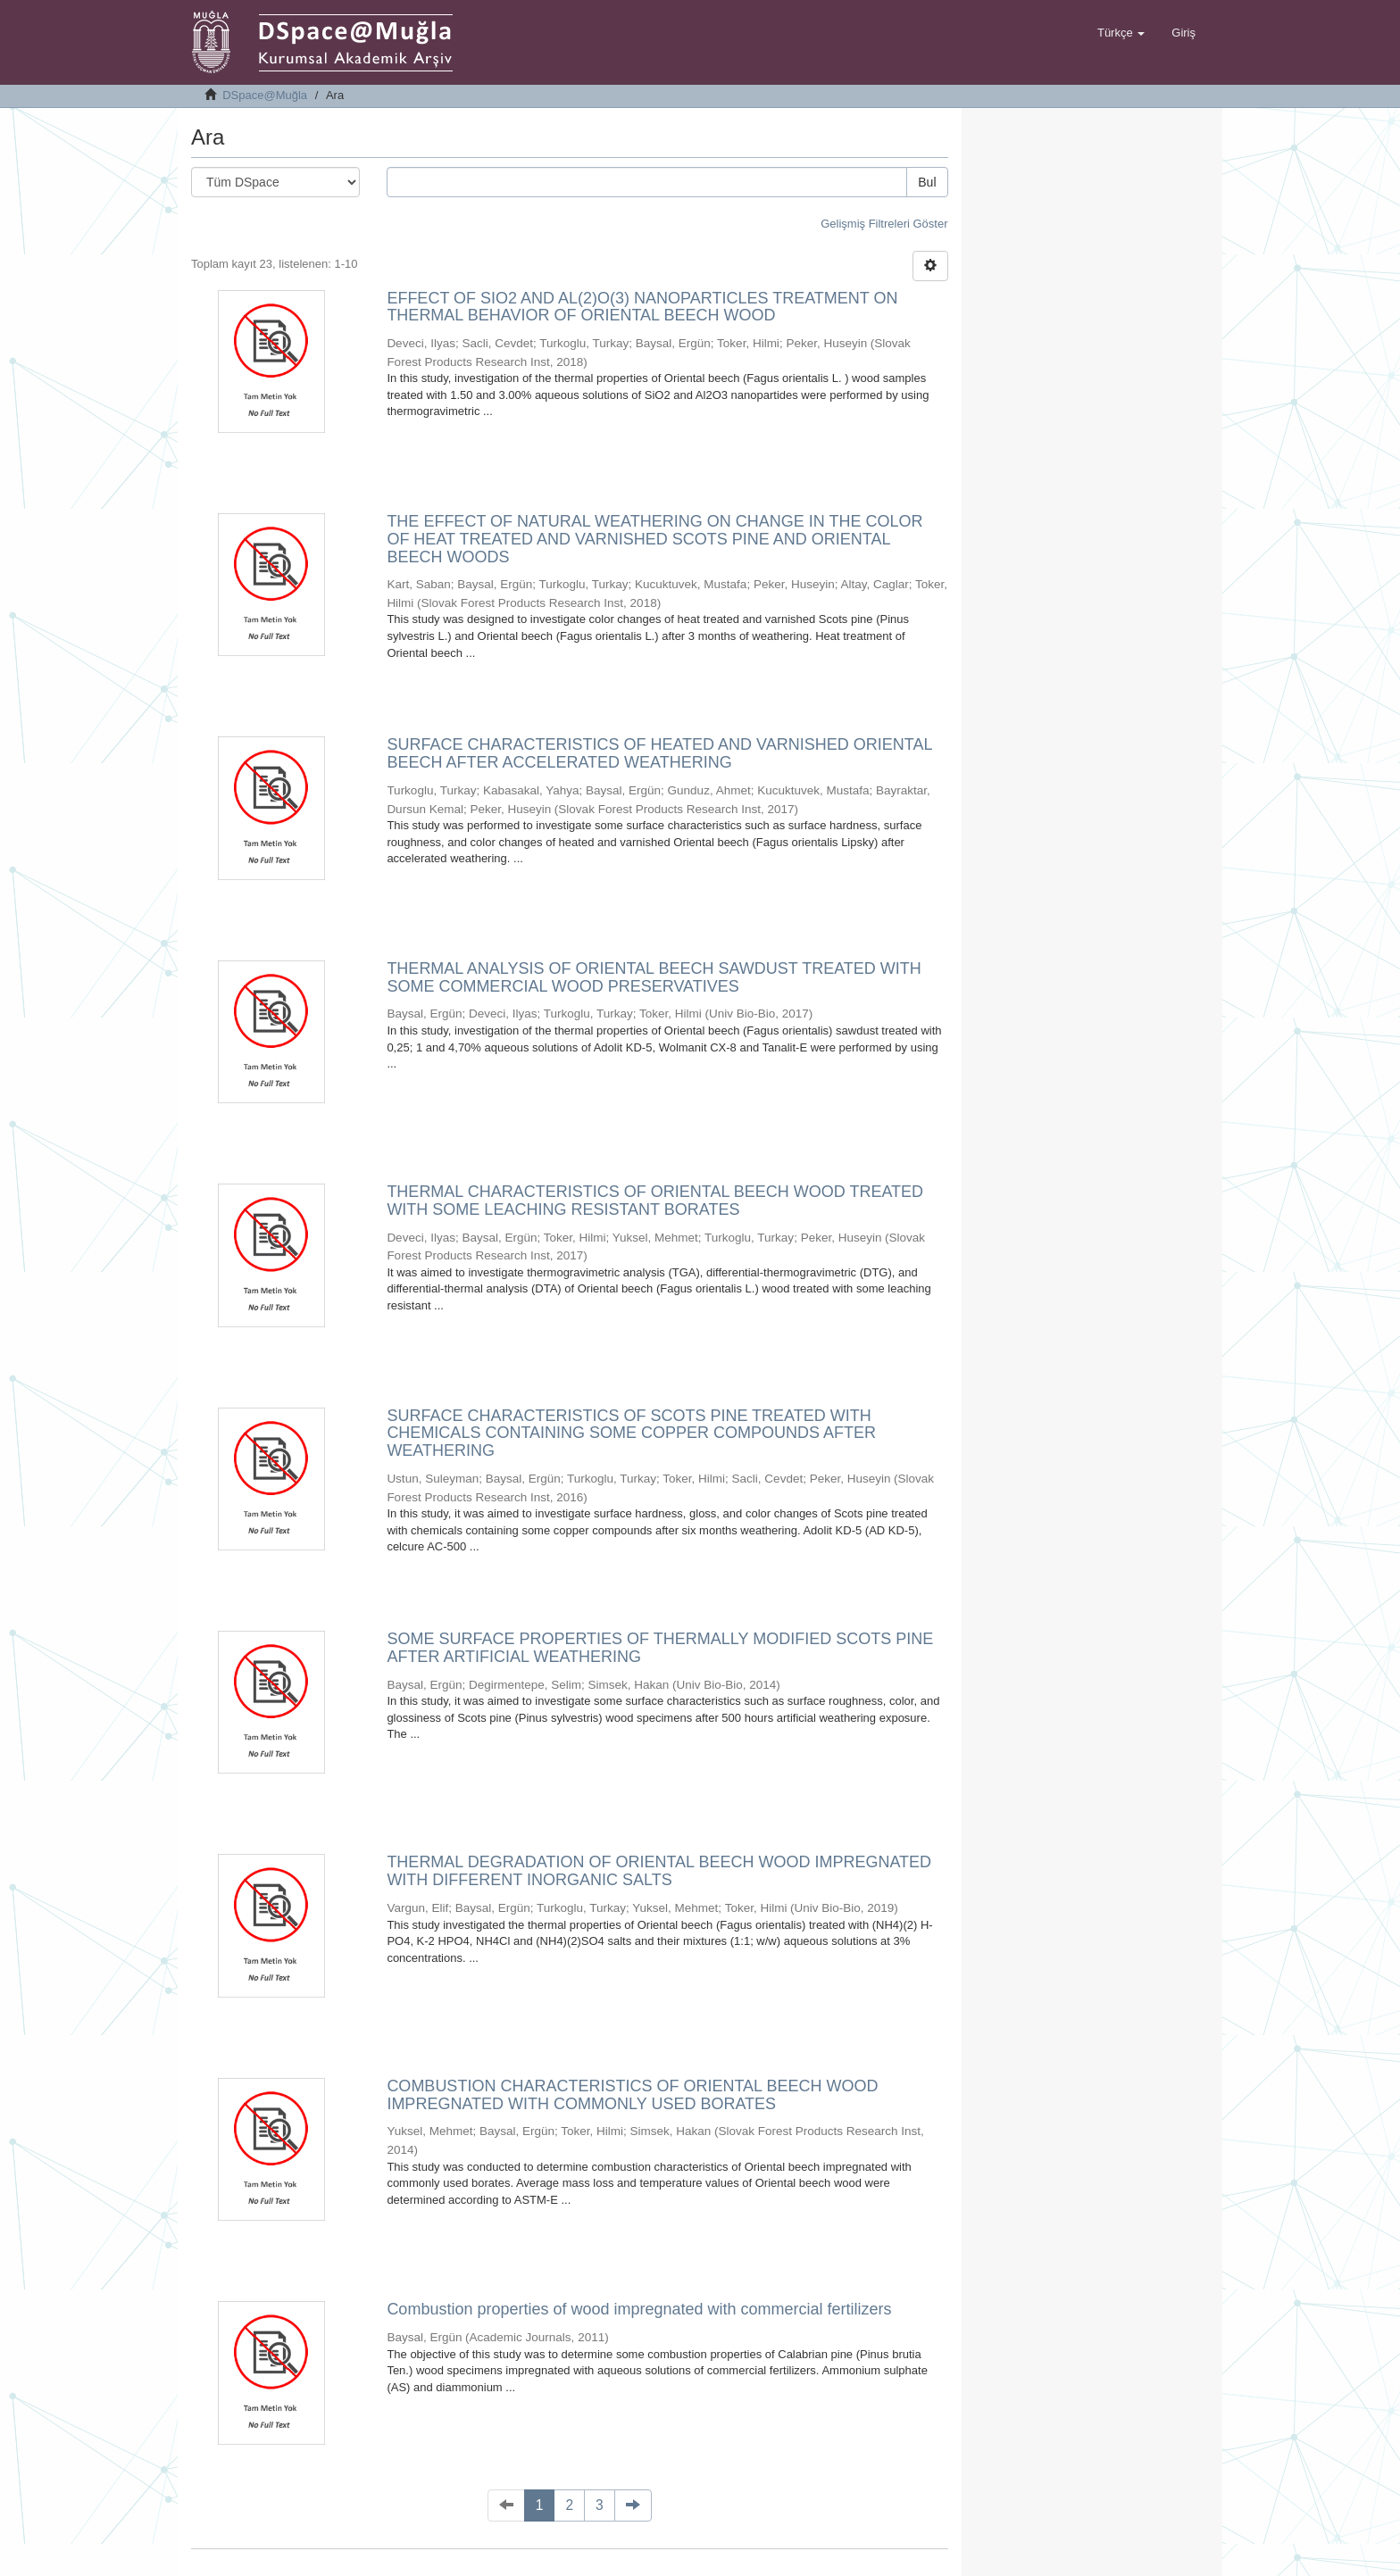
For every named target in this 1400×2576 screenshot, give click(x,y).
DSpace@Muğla (264, 95)
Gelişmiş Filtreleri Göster (884, 223)
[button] (1121, 33)
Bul (927, 182)
